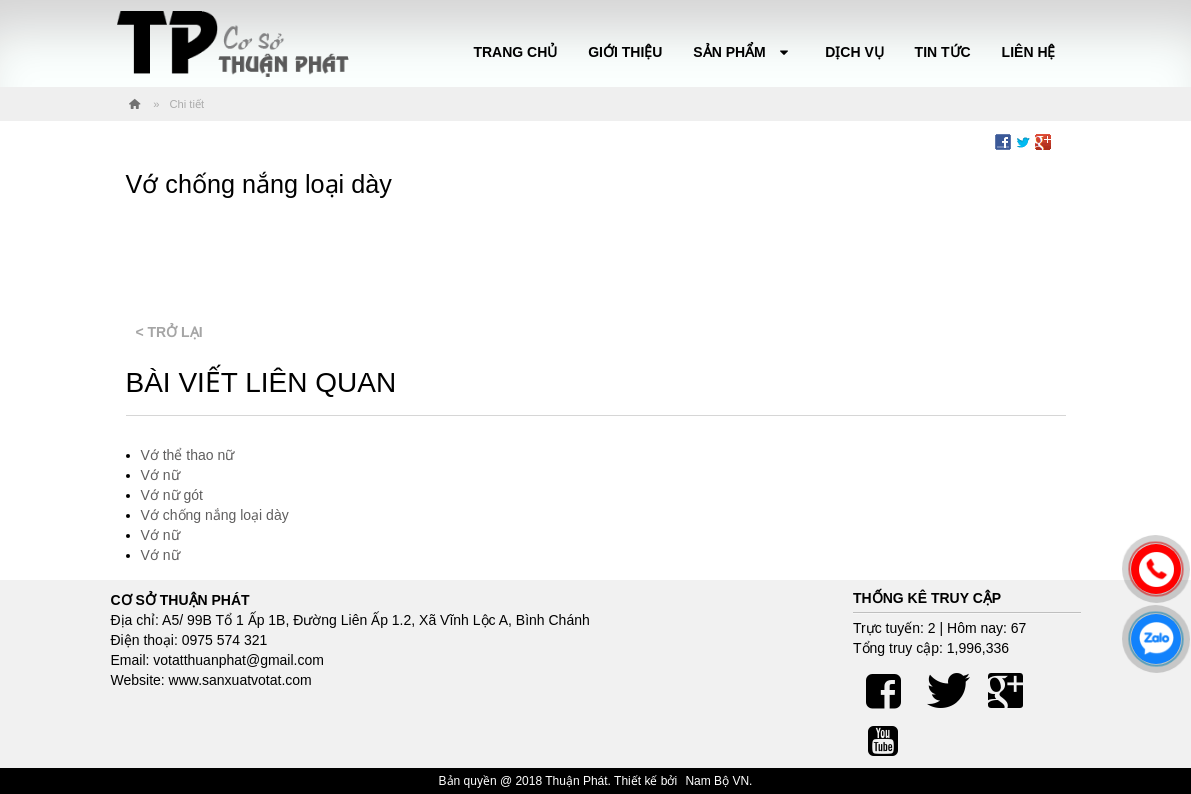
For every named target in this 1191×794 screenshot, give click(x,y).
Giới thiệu (625, 52)
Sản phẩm (743, 52)
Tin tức (943, 52)
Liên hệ (1029, 52)
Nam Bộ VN (717, 781)
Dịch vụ (854, 52)
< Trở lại (169, 332)
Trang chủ (515, 52)
